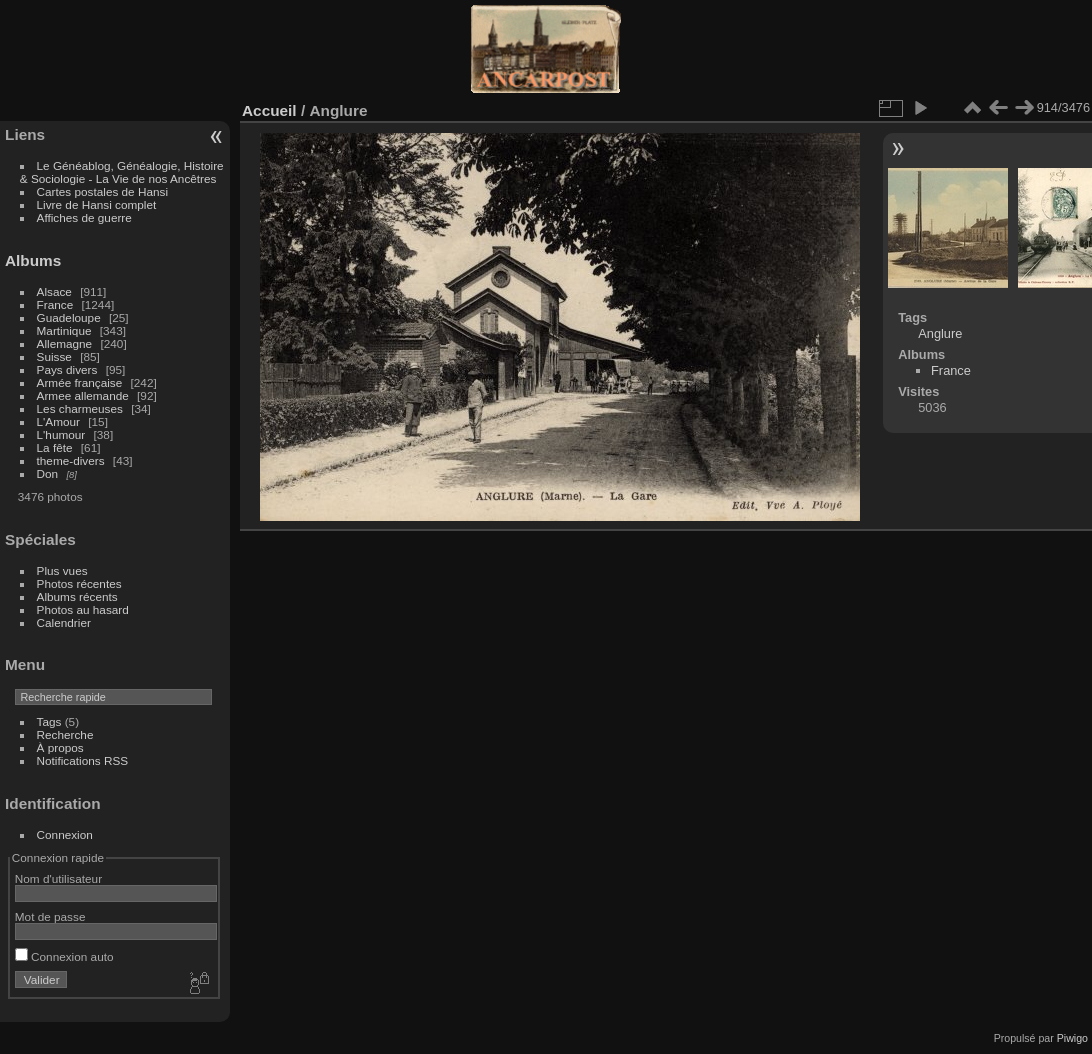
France (55, 304)
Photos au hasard (83, 609)
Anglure (940, 333)
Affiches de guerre (84, 217)
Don (48, 473)
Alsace (54, 291)
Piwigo (1072, 1038)
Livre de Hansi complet (97, 204)
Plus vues (62, 570)
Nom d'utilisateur (58, 878)
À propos (60, 747)
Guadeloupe (69, 317)
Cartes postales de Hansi (102, 191)
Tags (49, 721)
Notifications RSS (83, 760)
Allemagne (65, 343)
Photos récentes (79, 583)
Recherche (65, 734)
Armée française (80, 382)
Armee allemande (83, 395)
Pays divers (67, 369)
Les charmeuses (80, 408)
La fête (55, 447)
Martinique (64, 330)
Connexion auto (64, 956)
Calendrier (64, 622)
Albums (33, 260)
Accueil (269, 110)
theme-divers (71, 460)
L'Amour (58, 421)
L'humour (61, 434)
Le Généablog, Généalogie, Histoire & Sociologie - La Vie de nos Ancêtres (122, 172)
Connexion (65, 834)
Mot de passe (50, 916)
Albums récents (77, 596)
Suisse (54, 356)
